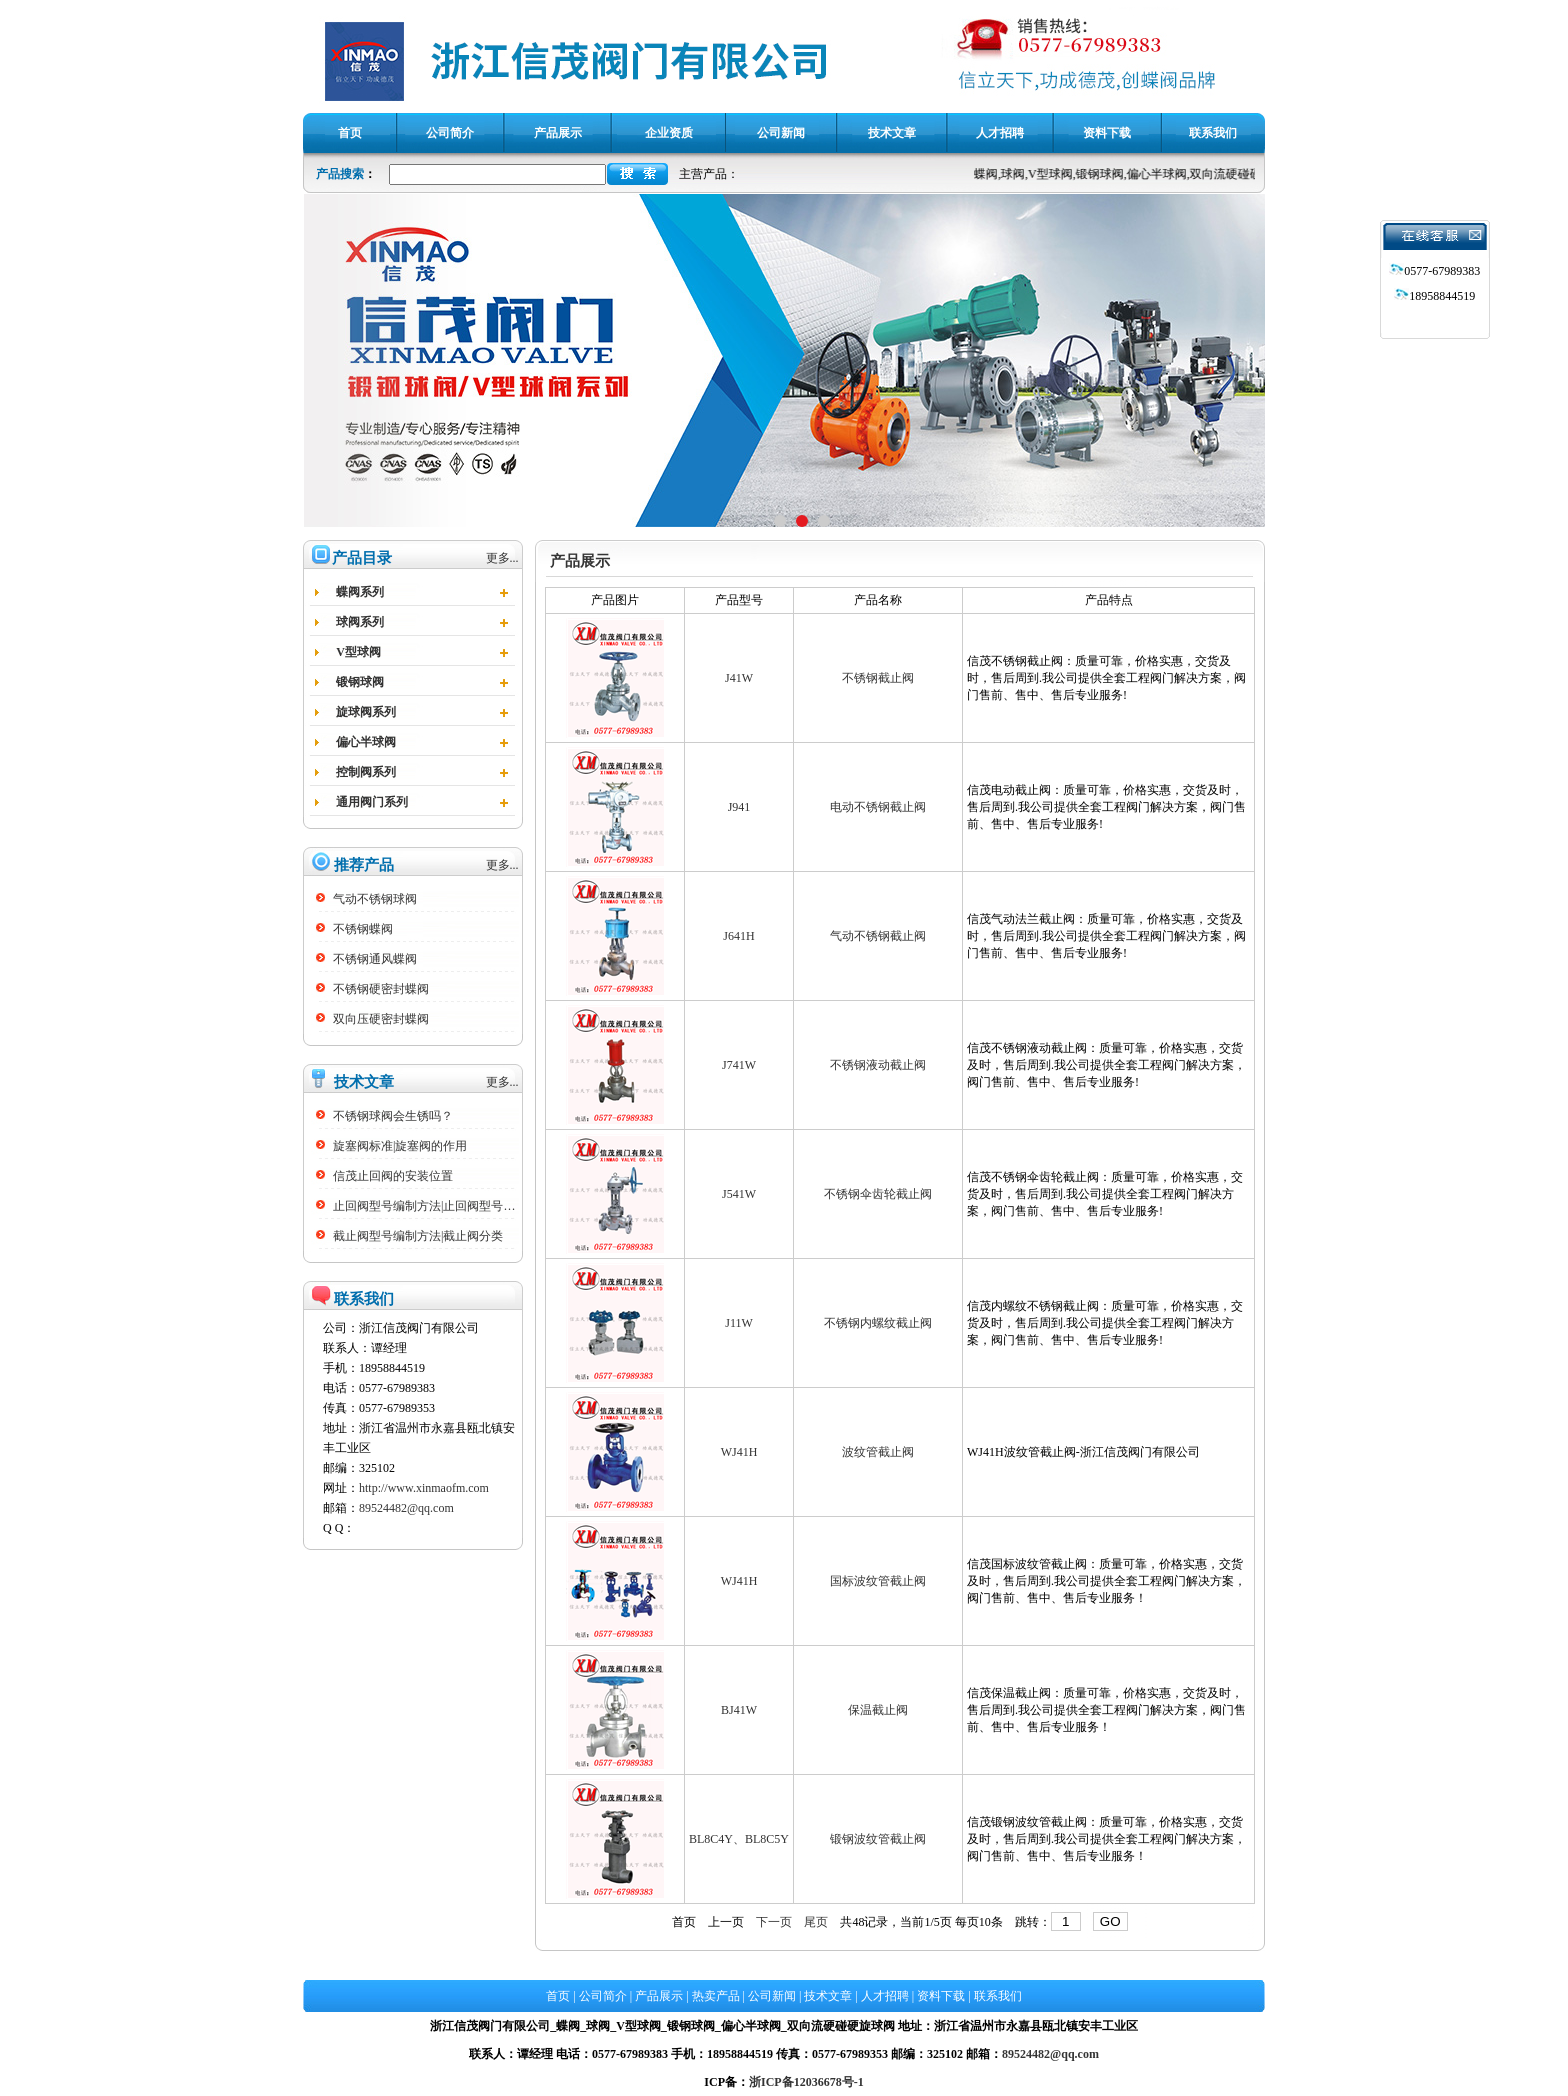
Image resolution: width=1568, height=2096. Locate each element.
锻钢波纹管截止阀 (878, 1839)
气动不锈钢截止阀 (878, 936)
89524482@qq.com (406, 1508)
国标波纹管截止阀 (878, 1581)
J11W (739, 1323)
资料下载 (941, 1996)
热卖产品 (716, 1996)
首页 (684, 1922)
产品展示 (659, 1996)
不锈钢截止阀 (878, 678)
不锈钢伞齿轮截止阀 (878, 1194)
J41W (739, 678)
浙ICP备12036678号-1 (806, 2082)
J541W (739, 1194)
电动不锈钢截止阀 (878, 807)
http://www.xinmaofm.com (424, 1488)
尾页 (816, 1922)
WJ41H (739, 1452)
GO (1110, 1921)
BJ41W (739, 1710)
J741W (739, 1065)
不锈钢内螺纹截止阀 (878, 1323)
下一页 (774, 1922)
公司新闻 (772, 1996)
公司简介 (603, 1996)
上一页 (726, 1922)
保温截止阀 (878, 1710)
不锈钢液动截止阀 (878, 1065)
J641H (738, 936)
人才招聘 (885, 1996)
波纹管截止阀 (878, 1452)
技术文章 (828, 1996)
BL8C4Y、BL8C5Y (739, 1839)
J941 (739, 807)
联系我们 (998, 1996)
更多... (502, 558)
